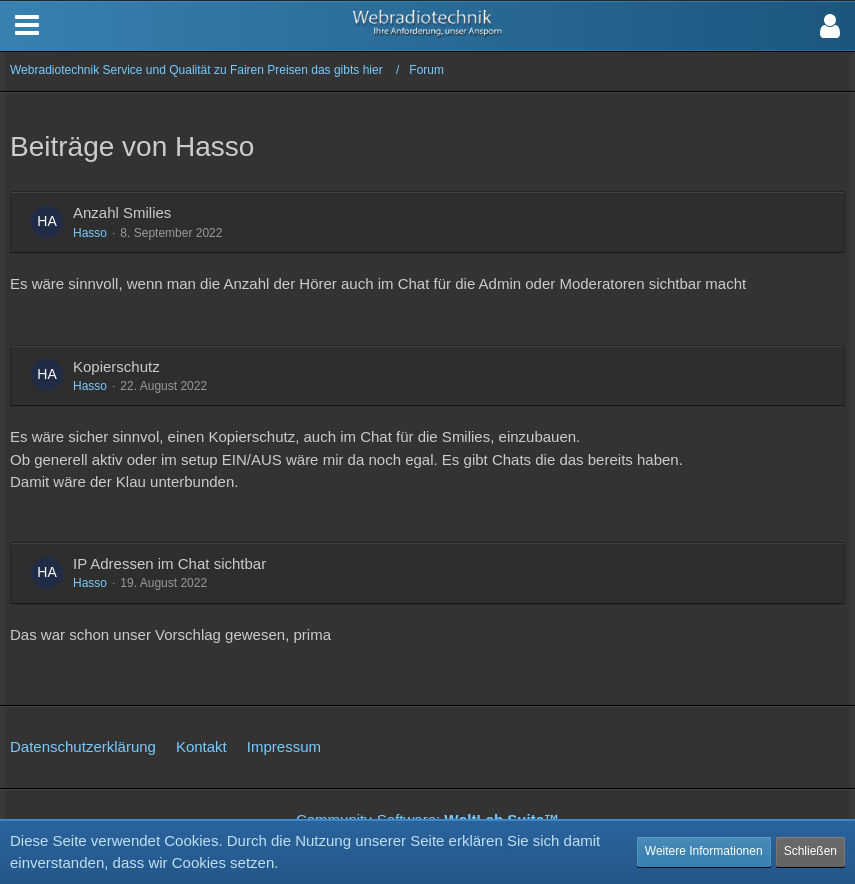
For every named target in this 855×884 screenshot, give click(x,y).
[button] (830, 26)
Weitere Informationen (704, 851)
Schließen (810, 851)
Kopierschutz (116, 366)
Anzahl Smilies (122, 212)
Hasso (90, 233)
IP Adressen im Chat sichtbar (169, 563)
